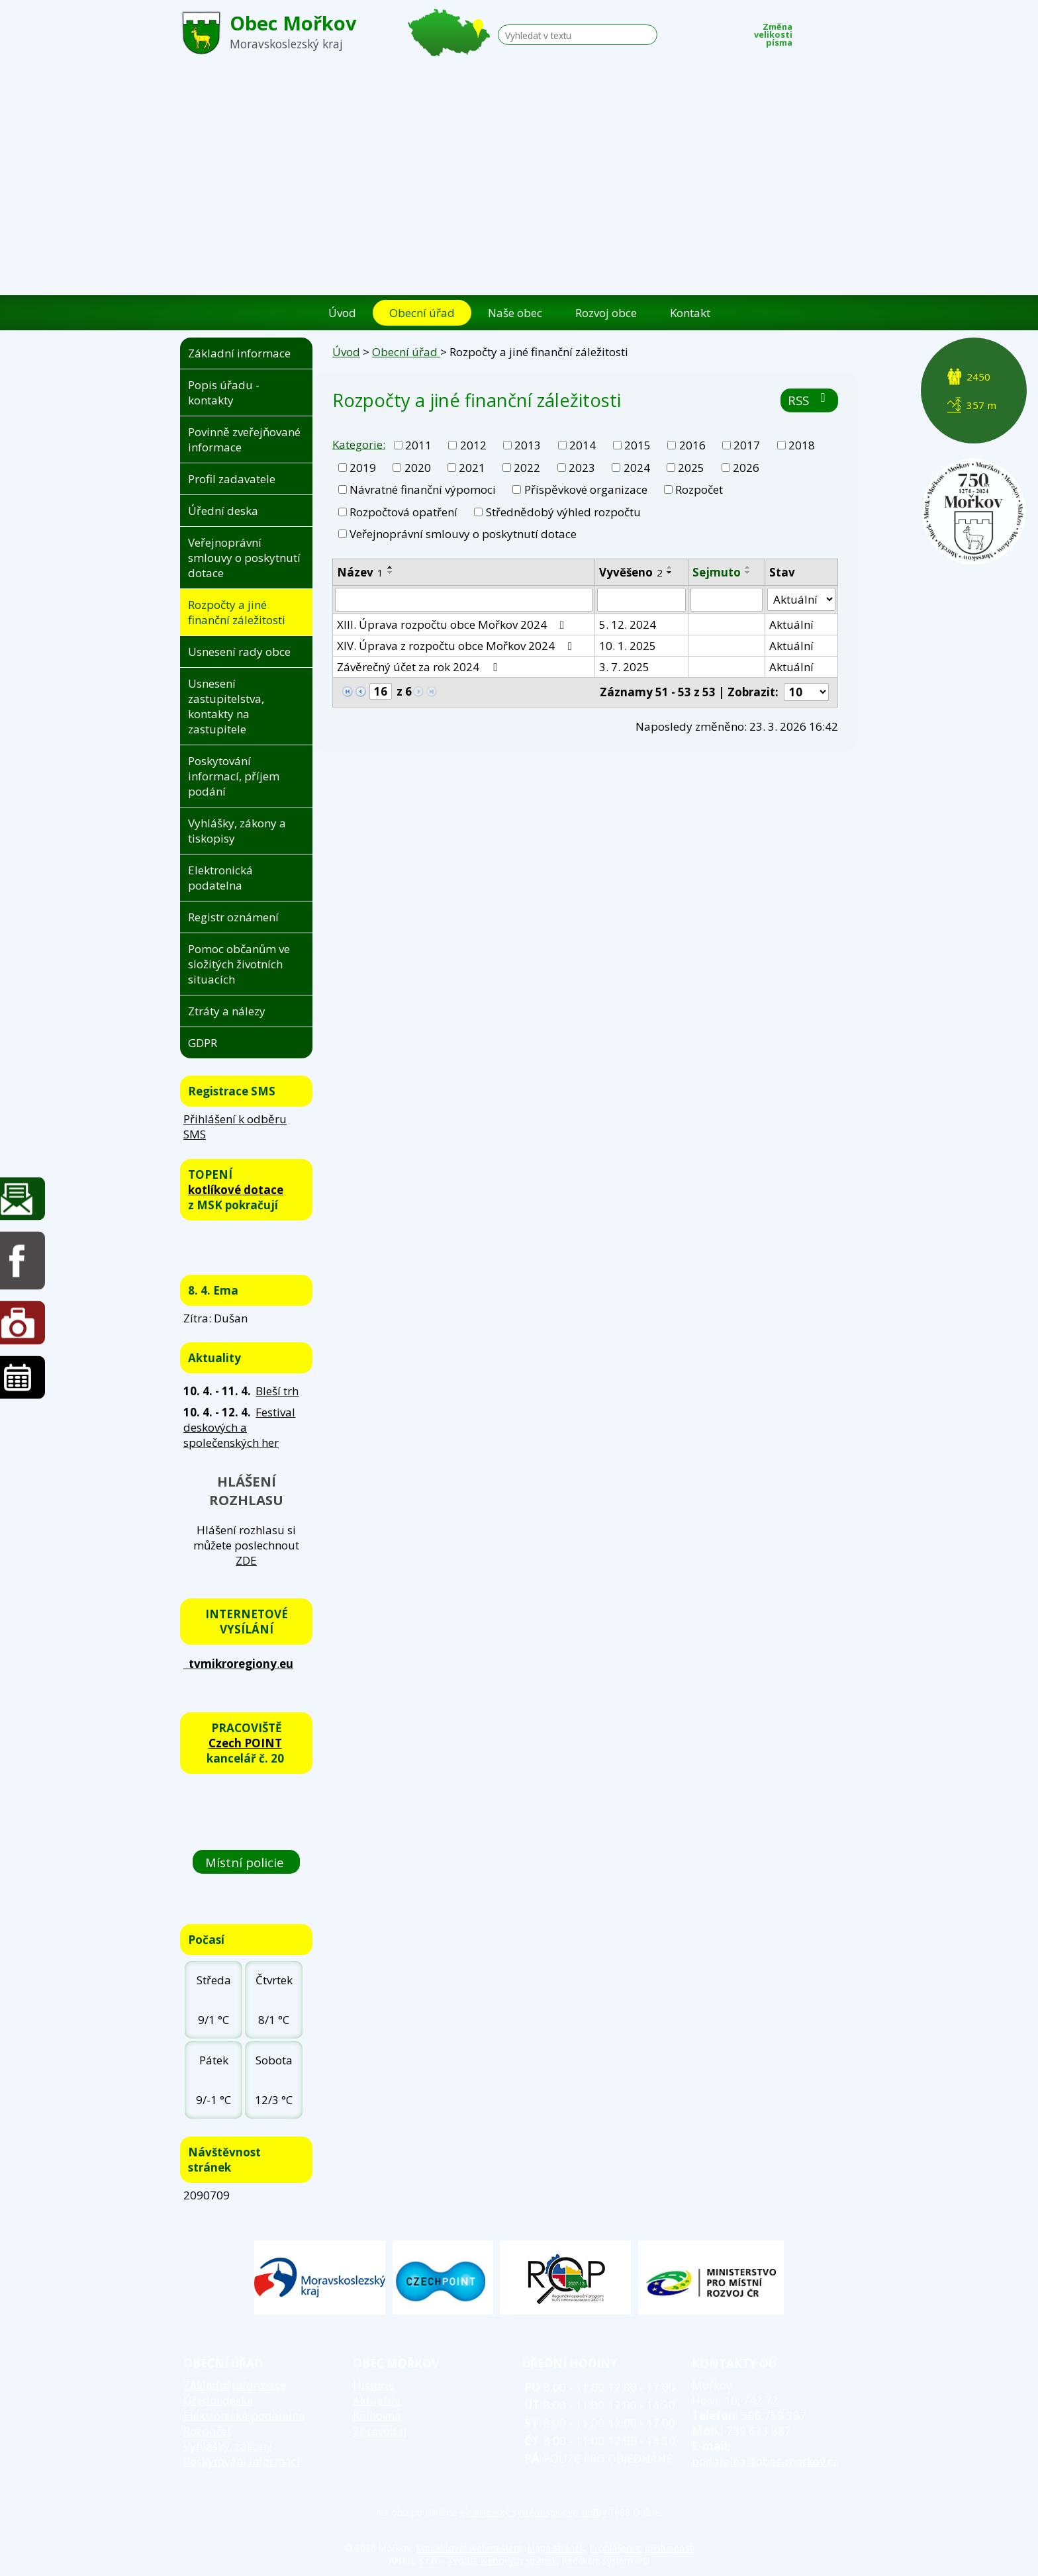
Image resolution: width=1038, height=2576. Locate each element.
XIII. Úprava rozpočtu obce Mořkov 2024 (453, 624)
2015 (637, 445)
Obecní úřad (422, 312)
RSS (809, 400)
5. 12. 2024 (627, 624)
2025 (691, 467)
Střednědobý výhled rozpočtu (563, 512)
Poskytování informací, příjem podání (233, 776)
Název (360, 572)
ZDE (246, 1560)
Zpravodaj (380, 2430)
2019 (363, 467)
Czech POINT (245, 1743)
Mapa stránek (556, 2548)
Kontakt (690, 312)
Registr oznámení (233, 917)
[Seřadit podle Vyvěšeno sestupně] (670, 572)
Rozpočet (699, 489)
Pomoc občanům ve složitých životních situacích (239, 964)
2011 (418, 445)
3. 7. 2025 (624, 666)
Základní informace (239, 353)
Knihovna (377, 2415)
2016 (692, 445)
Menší (809, 31)
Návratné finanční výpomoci (423, 489)
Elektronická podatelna (220, 877)
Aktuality (377, 2400)
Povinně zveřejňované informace (244, 439)
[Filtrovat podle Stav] (801, 600)
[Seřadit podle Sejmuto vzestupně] (748, 567)
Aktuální (791, 624)
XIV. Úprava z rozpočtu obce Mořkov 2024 (457, 645)
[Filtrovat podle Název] (463, 600)
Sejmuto (716, 572)
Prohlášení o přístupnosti (642, 2548)
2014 (582, 445)
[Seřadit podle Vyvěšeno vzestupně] (670, 567)
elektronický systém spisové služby (534, 2512)
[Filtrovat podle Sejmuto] (726, 600)
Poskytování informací (241, 2461)
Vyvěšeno (631, 572)
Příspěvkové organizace (585, 489)
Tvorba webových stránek (502, 2560)
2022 (527, 467)
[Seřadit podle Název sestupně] (390, 572)
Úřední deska (223, 510)
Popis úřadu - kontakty (224, 392)
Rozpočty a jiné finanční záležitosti (236, 612)
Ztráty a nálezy (226, 1011)
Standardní (829, 31)
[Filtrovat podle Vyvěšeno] (641, 600)
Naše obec (515, 312)
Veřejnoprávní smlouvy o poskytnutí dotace (463, 533)
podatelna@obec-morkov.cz (765, 2461)
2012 (473, 445)
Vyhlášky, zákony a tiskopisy (237, 830)
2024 (637, 467)
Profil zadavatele (231, 478)
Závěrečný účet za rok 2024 (419, 666)
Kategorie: (358, 443)
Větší (849, 31)
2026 (746, 467)
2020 (417, 467)
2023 (582, 467)
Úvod (342, 312)
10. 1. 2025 (627, 645)
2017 (746, 445)
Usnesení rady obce (239, 651)
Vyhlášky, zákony (227, 2446)
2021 (472, 467)
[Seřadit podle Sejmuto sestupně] (748, 572)
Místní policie (246, 1861)
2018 (801, 445)
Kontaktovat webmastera (469, 2548)
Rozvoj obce (606, 312)
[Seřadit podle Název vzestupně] (390, 567)
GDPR (202, 1042)
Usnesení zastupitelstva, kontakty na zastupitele (226, 706)
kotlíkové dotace (235, 1189)
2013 (527, 445)
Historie (374, 2385)
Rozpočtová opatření (403, 512)
